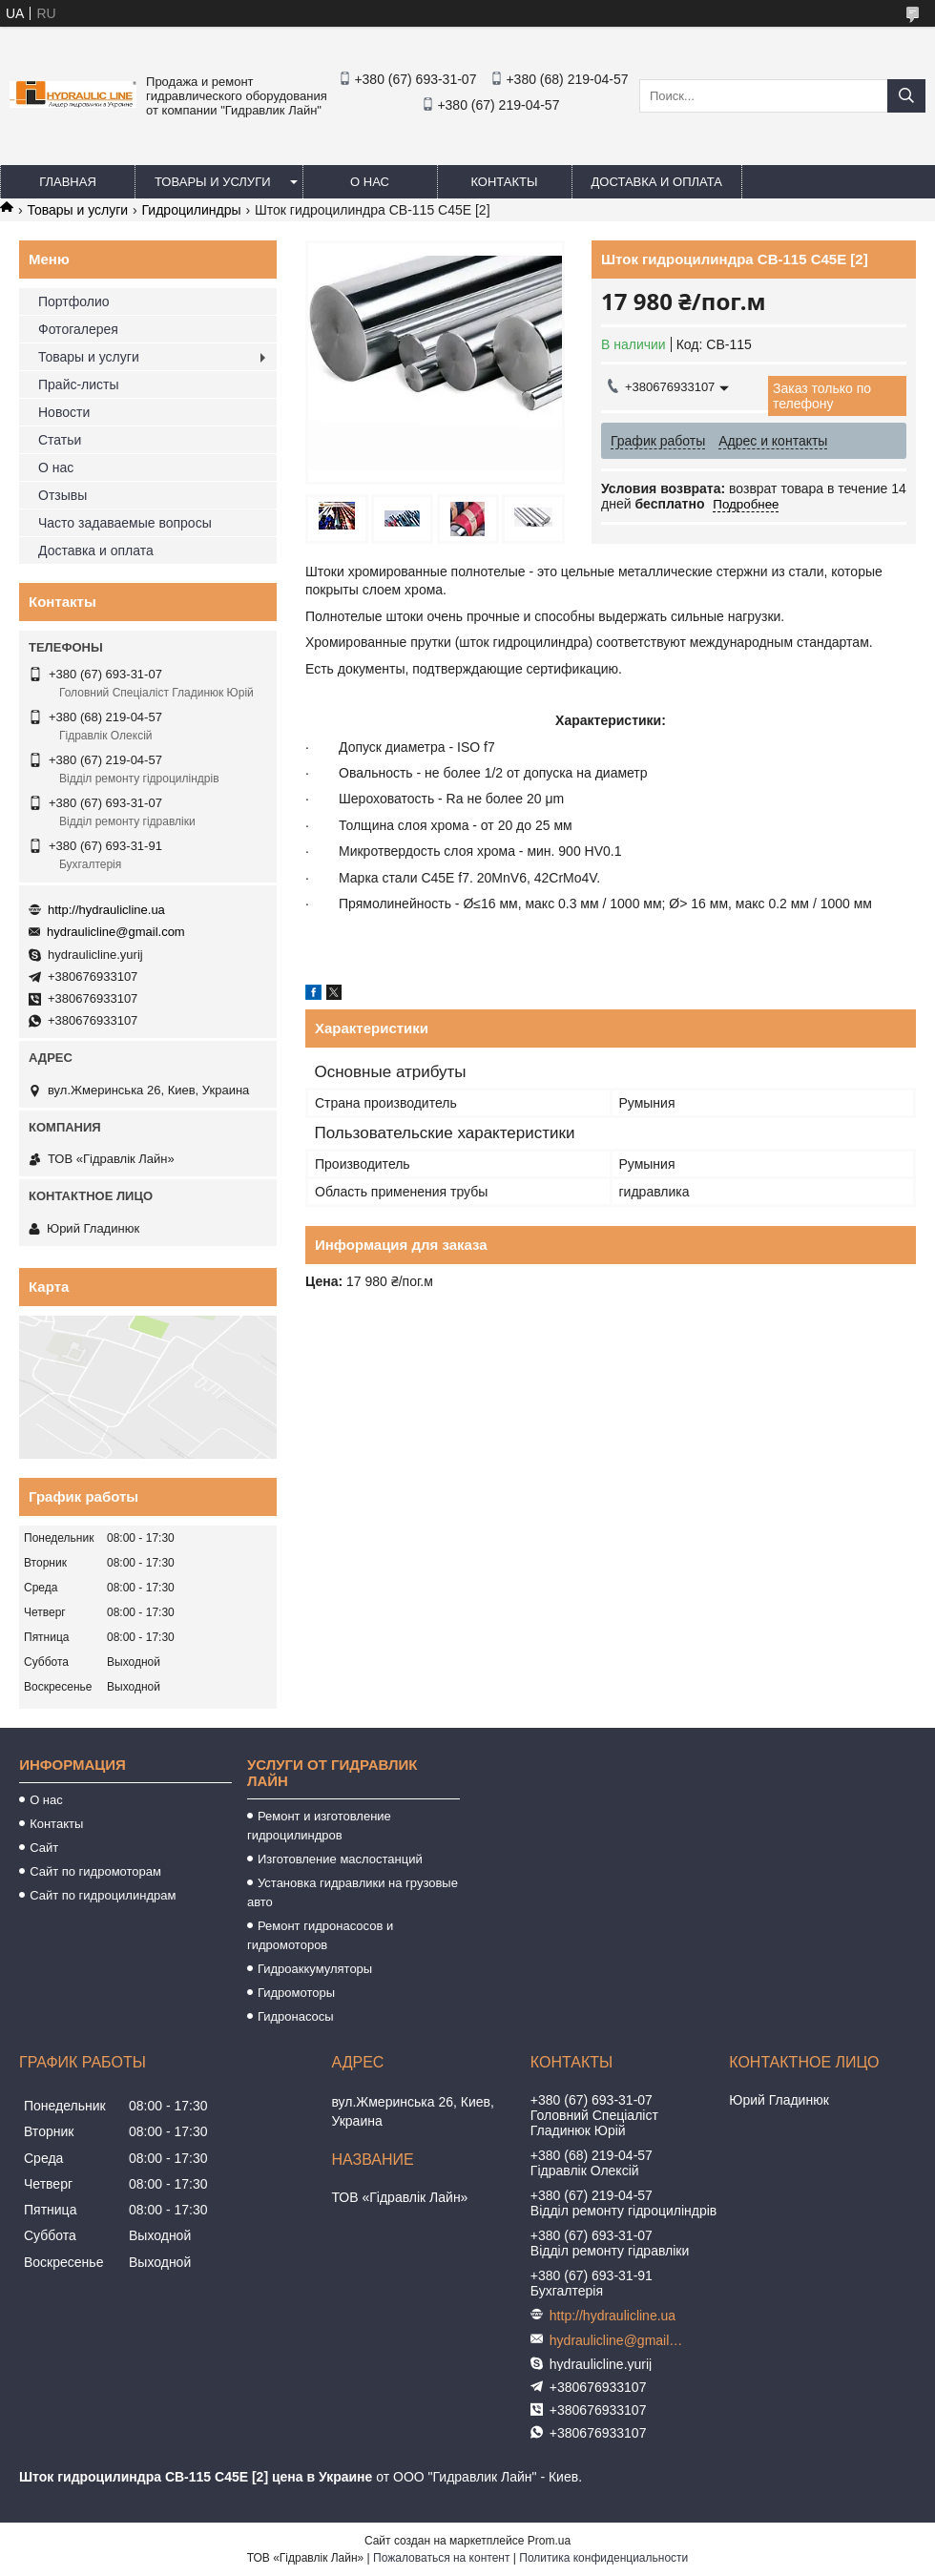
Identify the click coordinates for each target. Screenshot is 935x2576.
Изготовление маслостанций (340, 1859)
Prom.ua (549, 2540)
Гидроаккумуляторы (315, 1969)
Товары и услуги (213, 182)
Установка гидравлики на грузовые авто (352, 1892)
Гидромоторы (296, 1992)
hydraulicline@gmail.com (116, 931)
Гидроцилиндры (191, 210)
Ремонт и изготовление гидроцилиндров (319, 1825)
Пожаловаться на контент (441, 2558)
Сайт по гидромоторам (95, 1871)
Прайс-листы (78, 384)
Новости (64, 412)
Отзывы (62, 495)
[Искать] (906, 96)
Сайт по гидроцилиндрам (103, 1895)
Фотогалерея (78, 329)
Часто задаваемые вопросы (125, 522)
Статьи (59, 439)
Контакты (503, 182)
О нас (369, 182)
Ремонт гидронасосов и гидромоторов (320, 1935)
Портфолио (74, 301)
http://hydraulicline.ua (106, 910)
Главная (67, 182)
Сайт (44, 1847)
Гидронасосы (296, 2016)
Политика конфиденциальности (603, 2558)
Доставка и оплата (657, 182)
